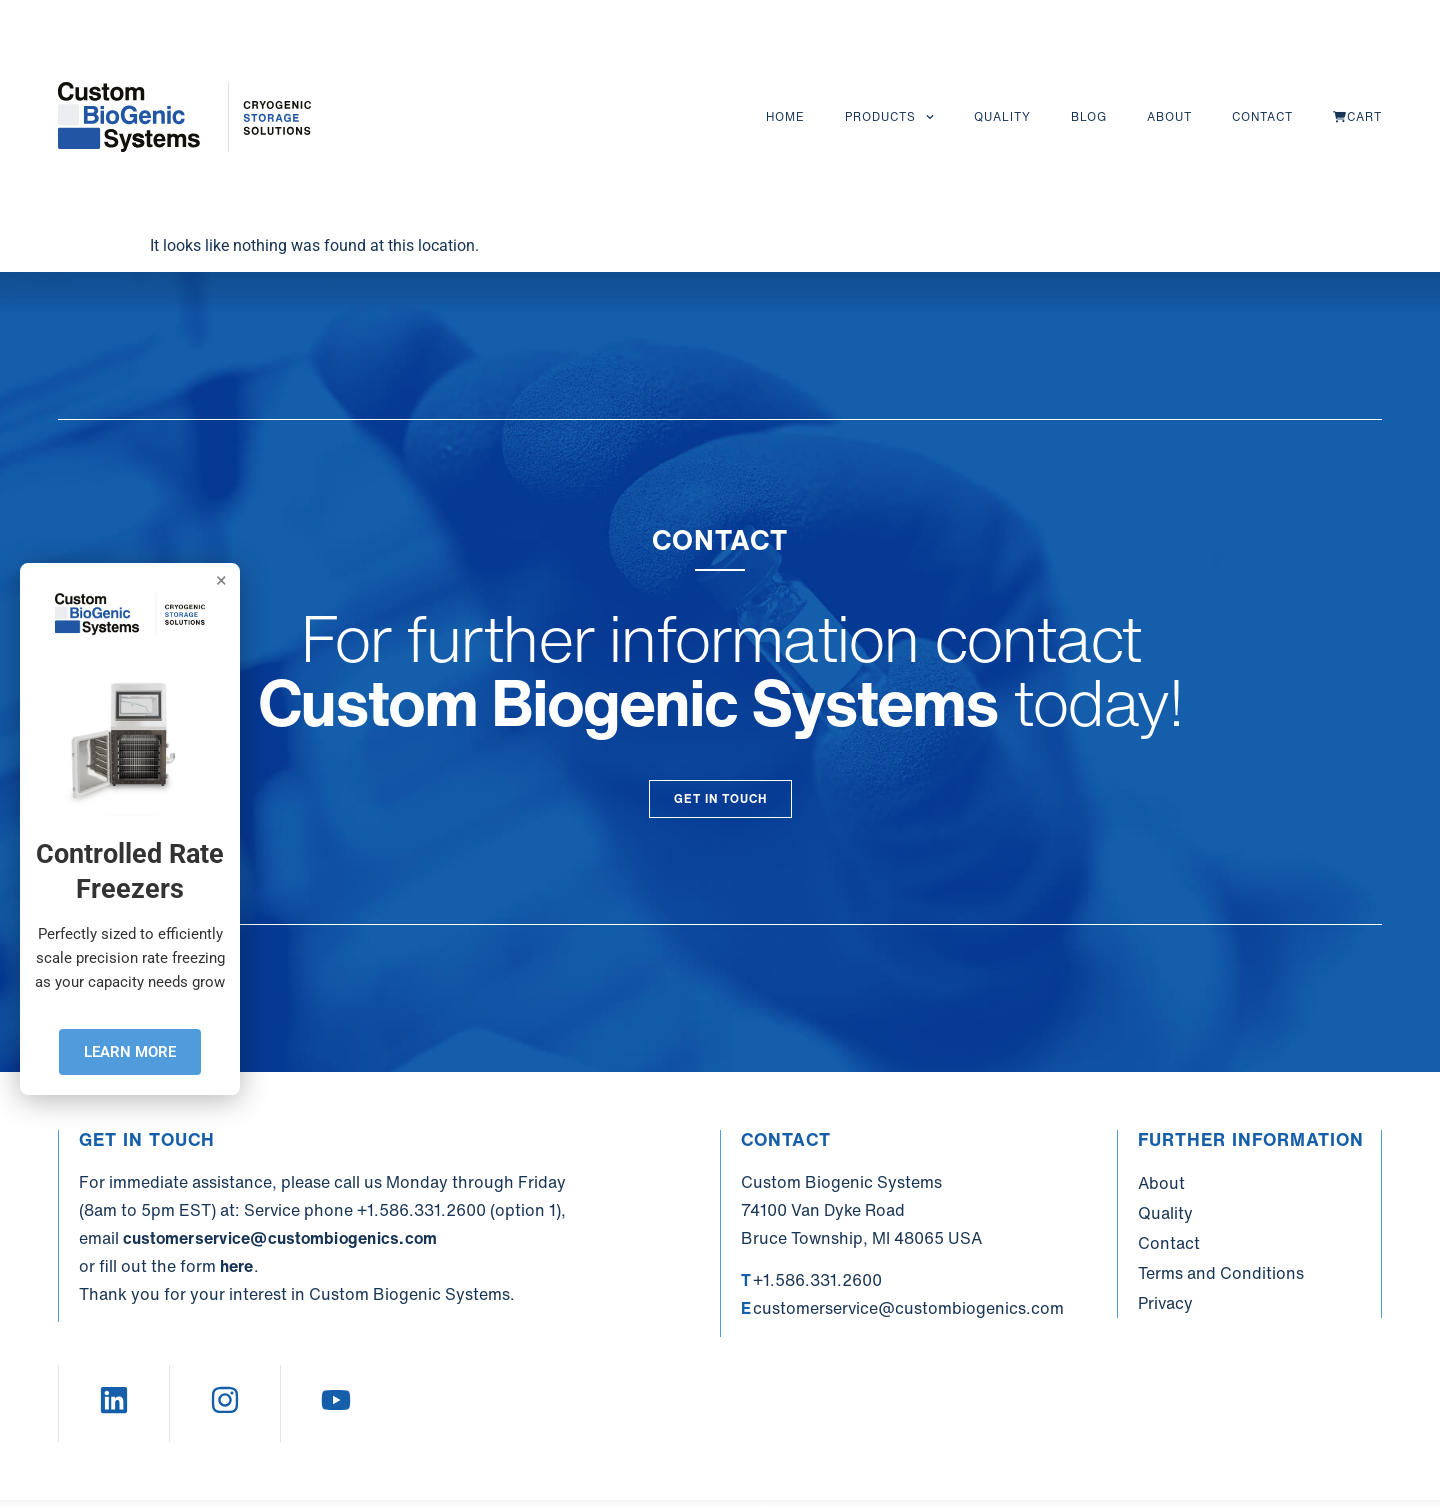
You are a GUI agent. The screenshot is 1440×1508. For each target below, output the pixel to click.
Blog (1089, 116)
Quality (1002, 116)
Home (785, 116)
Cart (1357, 116)
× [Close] (221, 580)
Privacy (1165, 1303)
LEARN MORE (130, 1052)
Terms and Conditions (1221, 1273)
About (1169, 116)
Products (889, 117)
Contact (1262, 116)
